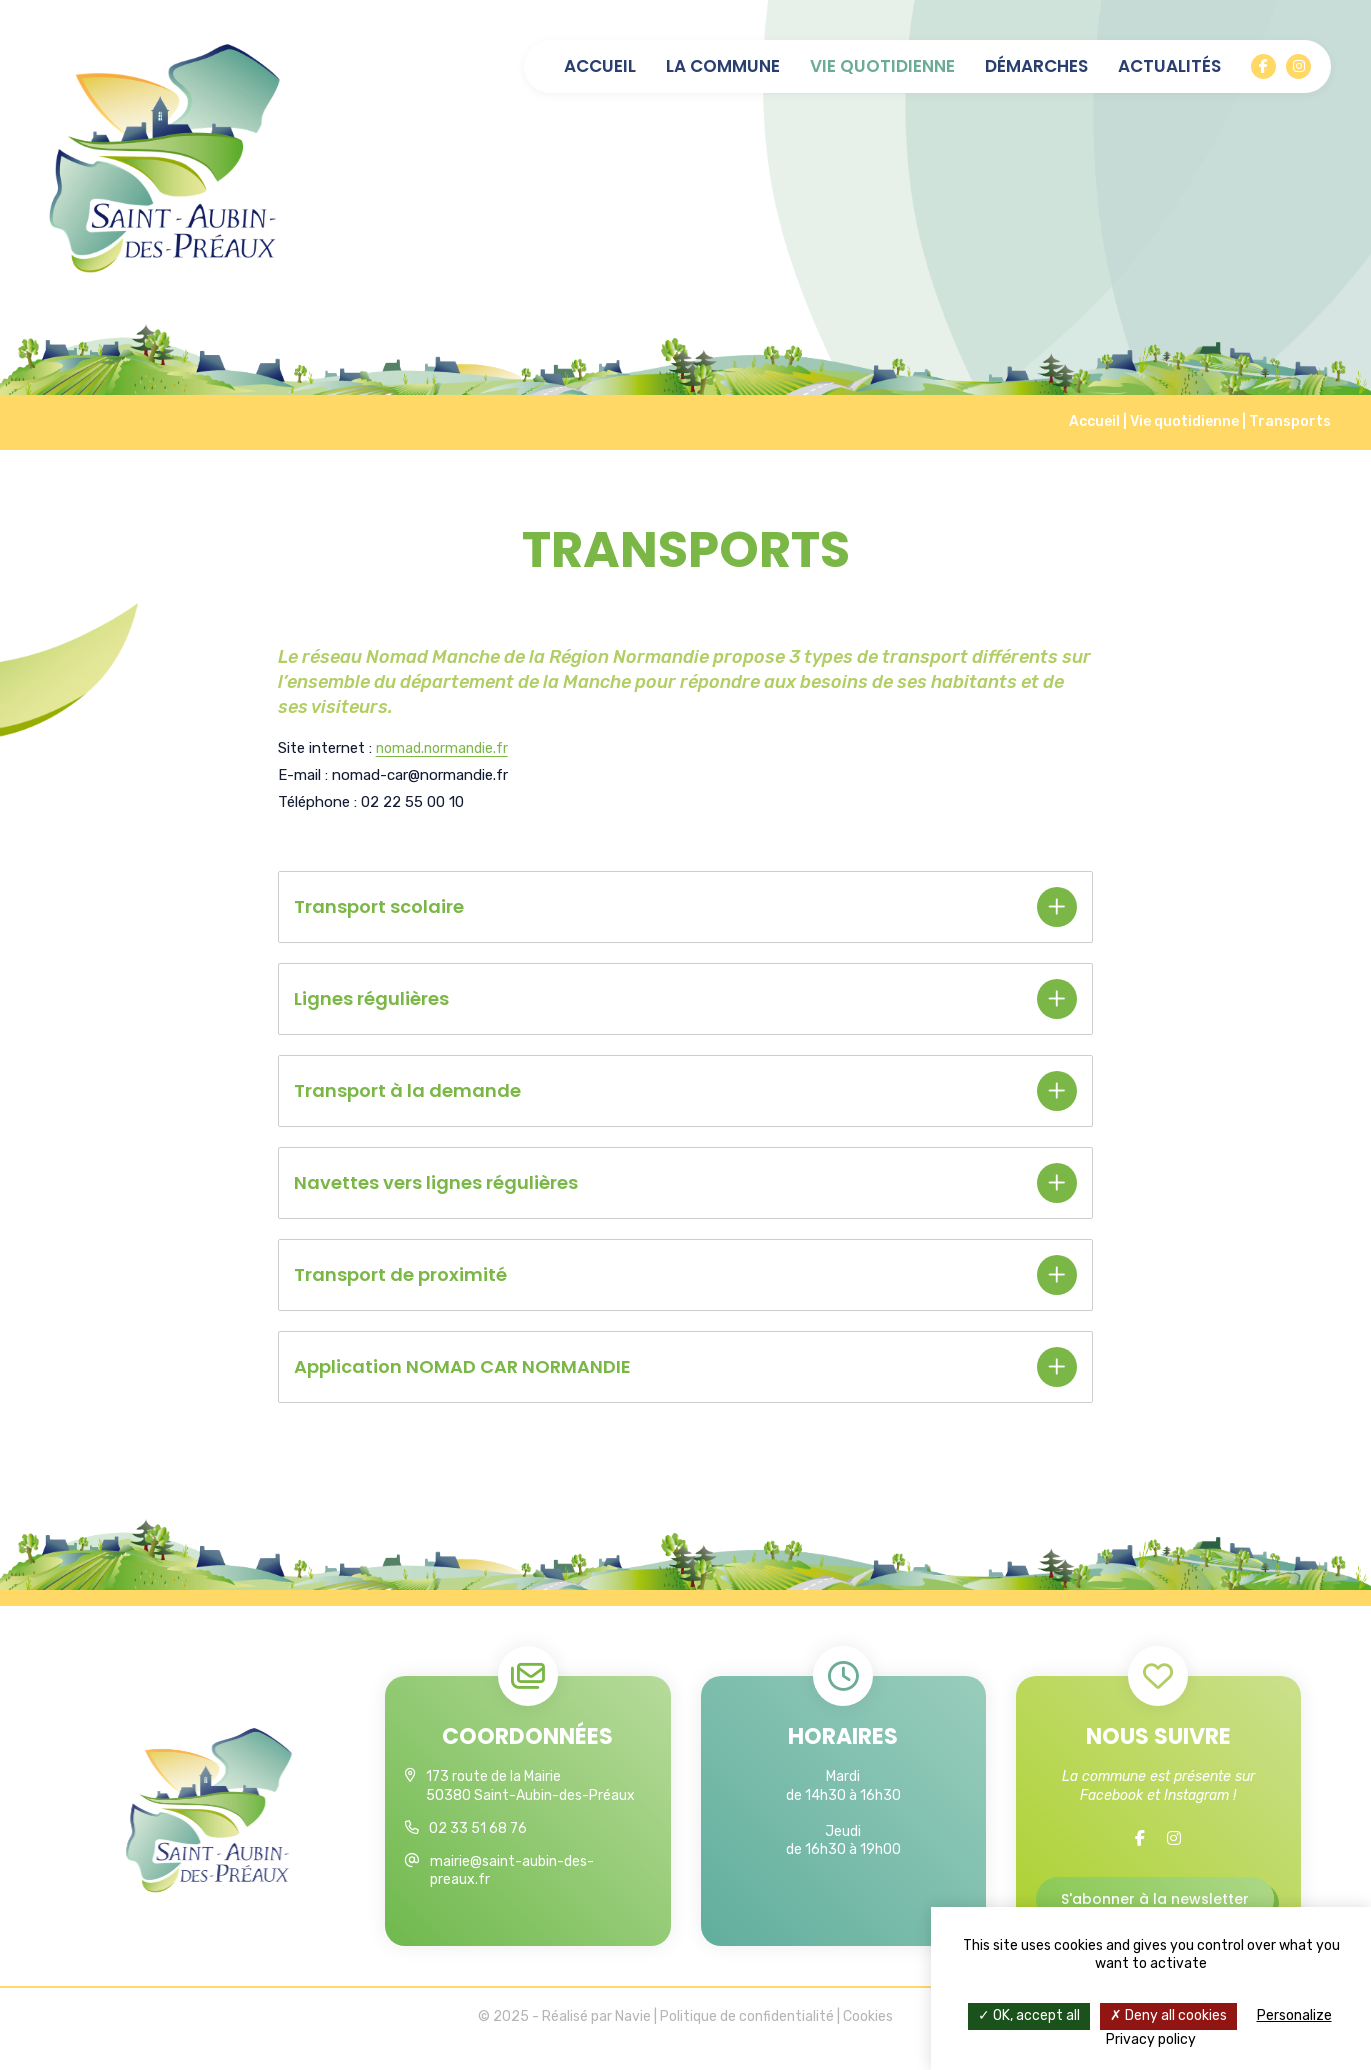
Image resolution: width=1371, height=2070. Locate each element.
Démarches (1036, 66)
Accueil (600, 66)
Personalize (1294, 2015)
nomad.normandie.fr (445, 748)
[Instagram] (1298, 66)
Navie (633, 2039)
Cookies (868, 2039)
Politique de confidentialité (747, 2039)
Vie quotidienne (882, 66)
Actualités (1169, 66)
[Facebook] (1263, 66)
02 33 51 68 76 (478, 1828)
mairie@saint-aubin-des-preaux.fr (512, 1870)
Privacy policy (1151, 2039)
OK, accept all (1029, 2015)
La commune (723, 66)
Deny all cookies (1168, 2015)
